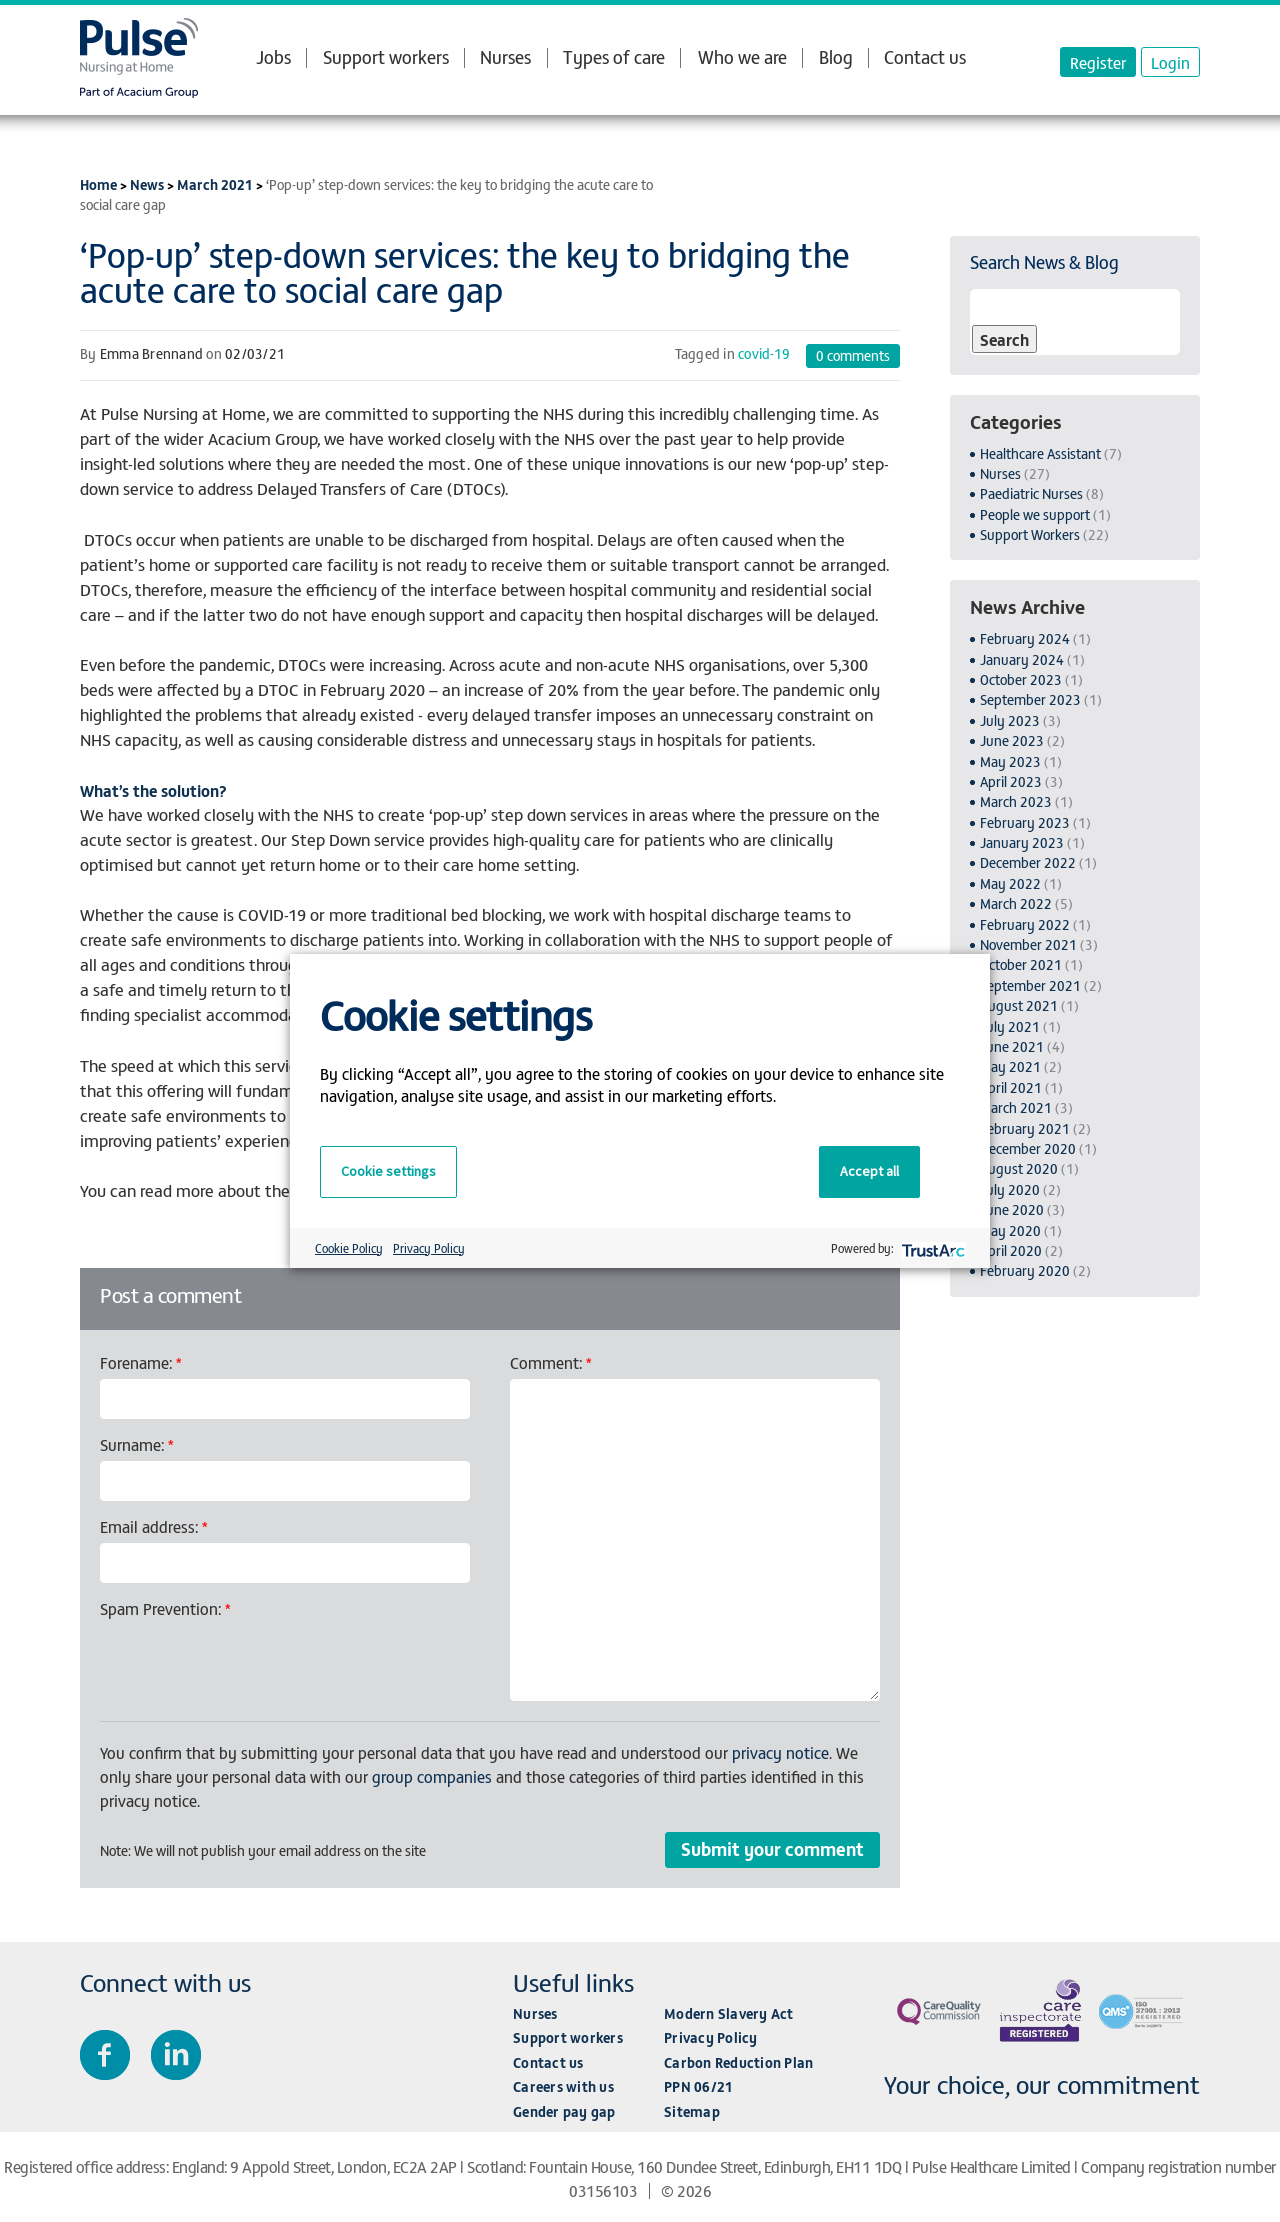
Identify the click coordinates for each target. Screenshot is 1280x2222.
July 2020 (1010, 1189)
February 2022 (1025, 924)
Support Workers (1030, 534)
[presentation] (252, 1664)
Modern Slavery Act (729, 2013)
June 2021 (1012, 1046)
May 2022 (1010, 883)
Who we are (742, 57)
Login (1170, 62)
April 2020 (1011, 1250)
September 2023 (1030, 699)
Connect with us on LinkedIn (176, 2055)
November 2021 (1028, 944)
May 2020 (1010, 1230)
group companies (432, 1776)
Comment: (551, 1362)
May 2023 (1010, 761)
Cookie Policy (349, 1248)
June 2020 (1012, 1209)
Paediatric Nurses (1031, 493)
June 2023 (1012, 740)
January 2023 (1022, 842)
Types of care (614, 57)
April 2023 (1011, 781)
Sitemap (692, 2111)
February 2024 (1025, 638)
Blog (836, 56)
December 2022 (1028, 862)
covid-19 (764, 353)
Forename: (141, 1362)
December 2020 (1028, 1148)
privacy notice (780, 1752)
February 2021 (1025, 1128)
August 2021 (1019, 1005)
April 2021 (1011, 1087)
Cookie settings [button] (388, 1171)
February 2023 (1025, 822)
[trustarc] (931, 1248)
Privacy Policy (711, 2037)
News (147, 184)
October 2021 (1021, 964)
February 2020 (1025, 1270)
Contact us (925, 56)
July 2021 (1010, 1026)
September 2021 (1030, 985)
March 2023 (1016, 801)
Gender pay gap (564, 2111)
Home (98, 184)
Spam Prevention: (165, 1608)
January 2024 (1022, 659)
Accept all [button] (869, 1171)
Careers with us (563, 2086)
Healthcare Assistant (1040, 453)
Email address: (154, 1526)
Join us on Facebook (105, 2055)
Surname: (137, 1444)
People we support (1035, 514)
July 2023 (1010, 720)
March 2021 (215, 184)
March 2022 (1016, 903)
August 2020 (1019, 1168)
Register (1098, 62)
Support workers (386, 56)
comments (853, 355)
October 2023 (1021, 679)
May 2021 (1010, 1066)
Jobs (273, 57)
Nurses (505, 56)
